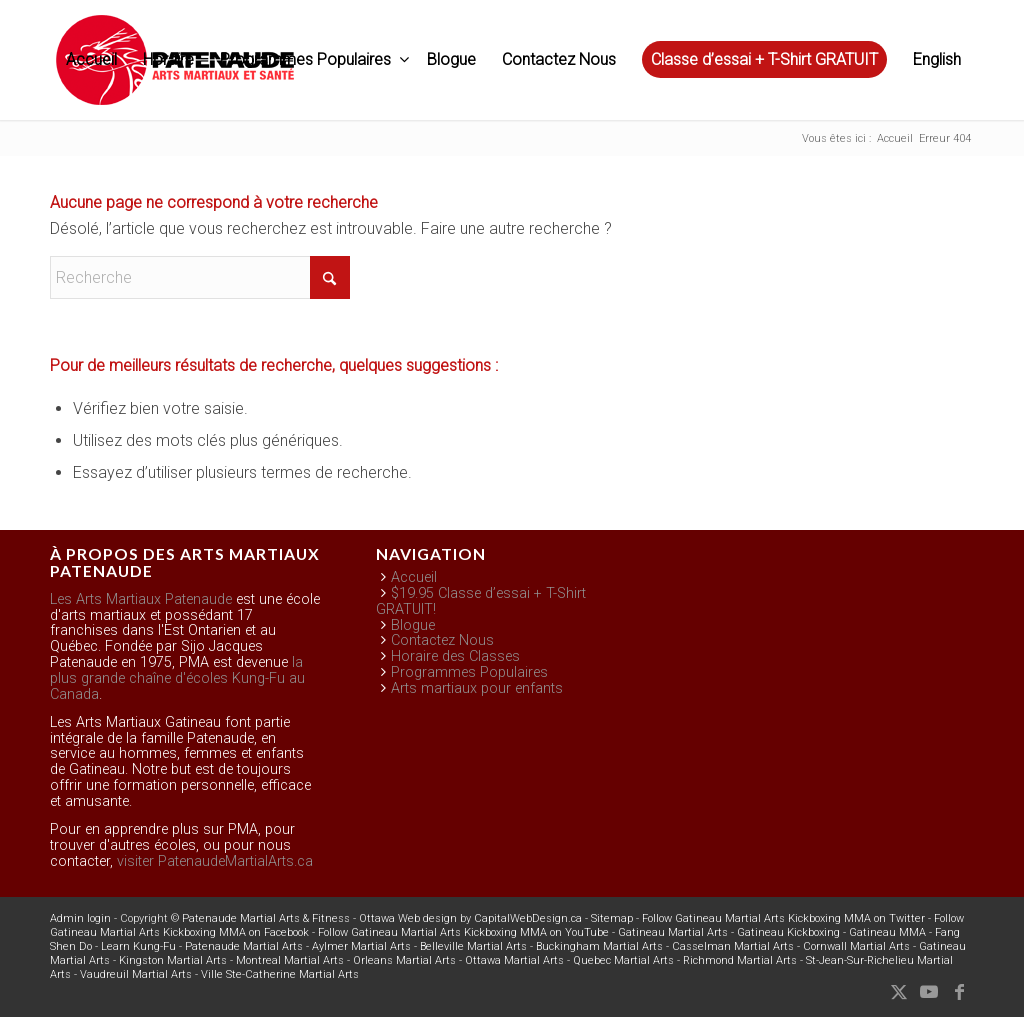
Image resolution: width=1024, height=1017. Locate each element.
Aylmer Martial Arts (361, 946)
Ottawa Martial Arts (514, 960)
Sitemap (612, 918)
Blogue (413, 625)
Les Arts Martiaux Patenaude (141, 599)
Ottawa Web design (408, 918)
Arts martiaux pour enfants (477, 688)
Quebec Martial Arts (623, 960)
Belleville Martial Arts (473, 946)
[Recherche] (200, 277)
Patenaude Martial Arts (244, 946)
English (937, 59)
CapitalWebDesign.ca (528, 918)
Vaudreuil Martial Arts (136, 974)
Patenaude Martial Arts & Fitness (266, 918)
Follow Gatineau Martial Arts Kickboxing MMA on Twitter (783, 918)
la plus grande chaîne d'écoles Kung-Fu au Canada (177, 678)
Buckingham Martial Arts (599, 946)
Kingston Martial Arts (173, 960)
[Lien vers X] (899, 992)
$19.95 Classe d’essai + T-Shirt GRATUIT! (481, 601)
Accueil (414, 577)
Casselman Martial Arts (733, 946)
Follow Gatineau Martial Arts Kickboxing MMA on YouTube (463, 932)
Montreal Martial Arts (290, 960)
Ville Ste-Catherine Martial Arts (280, 974)
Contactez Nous (442, 640)
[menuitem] (91, 60)
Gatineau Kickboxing (788, 932)
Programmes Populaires (469, 672)
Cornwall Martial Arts (856, 946)
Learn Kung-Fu (138, 946)
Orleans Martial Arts (404, 960)
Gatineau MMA (887, 932)
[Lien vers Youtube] (929, 992)
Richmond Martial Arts (740, 960)
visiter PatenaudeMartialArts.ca (215, 861)
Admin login (80, 918)
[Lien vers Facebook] (959, 992)
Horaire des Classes (455, 656)
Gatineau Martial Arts (673, 932)
